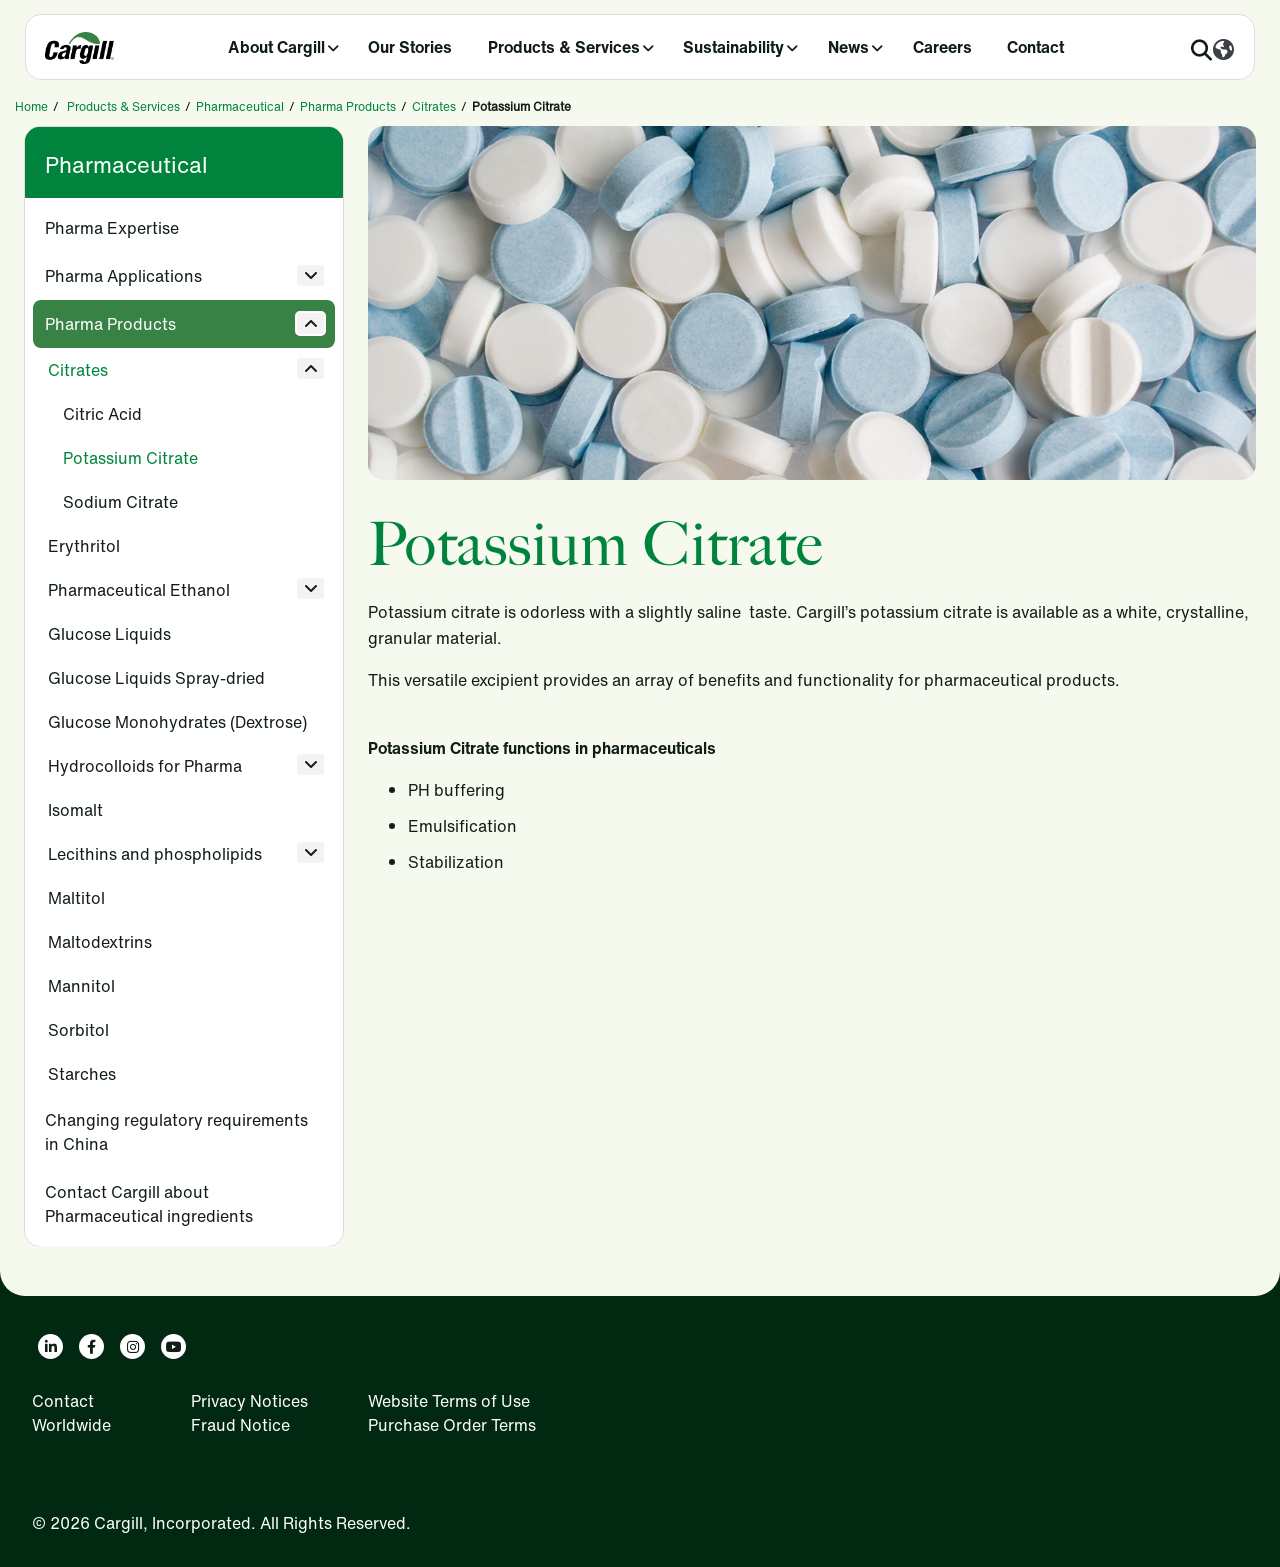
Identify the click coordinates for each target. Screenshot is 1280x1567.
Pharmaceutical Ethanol (139, 590)
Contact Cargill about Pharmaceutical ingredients (149, 1204)
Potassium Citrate (130, 458)
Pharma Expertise (112, 228)
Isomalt (75, 810)
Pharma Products (348, 106)
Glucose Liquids (109, 634)
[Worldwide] (1223, 51)
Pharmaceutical (240, 106)
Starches (82, 1074)
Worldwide (71, 1425)
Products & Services (564, 47)
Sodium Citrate (120, 502)
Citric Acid (102, 414)
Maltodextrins (100, 942)
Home (31, 106)
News (848, 47)
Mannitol (81, 986)
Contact (1035, 47)
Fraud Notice (240, 1425)
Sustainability (733, 47)
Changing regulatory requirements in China (176, 1132)
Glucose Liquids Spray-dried (156, 678)
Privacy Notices (249, 1401)
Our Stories (410, 47)
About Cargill (276, 47)
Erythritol (84, 546)
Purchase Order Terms (452, 1425)
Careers (942, 47)
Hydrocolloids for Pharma (145, 766)
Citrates (434, 106)
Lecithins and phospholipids (155, 854)
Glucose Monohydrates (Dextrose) (177, 722)
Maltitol (76, 898)
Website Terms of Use (449, 1401)
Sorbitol (78, 1030)
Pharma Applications (123, 276)
